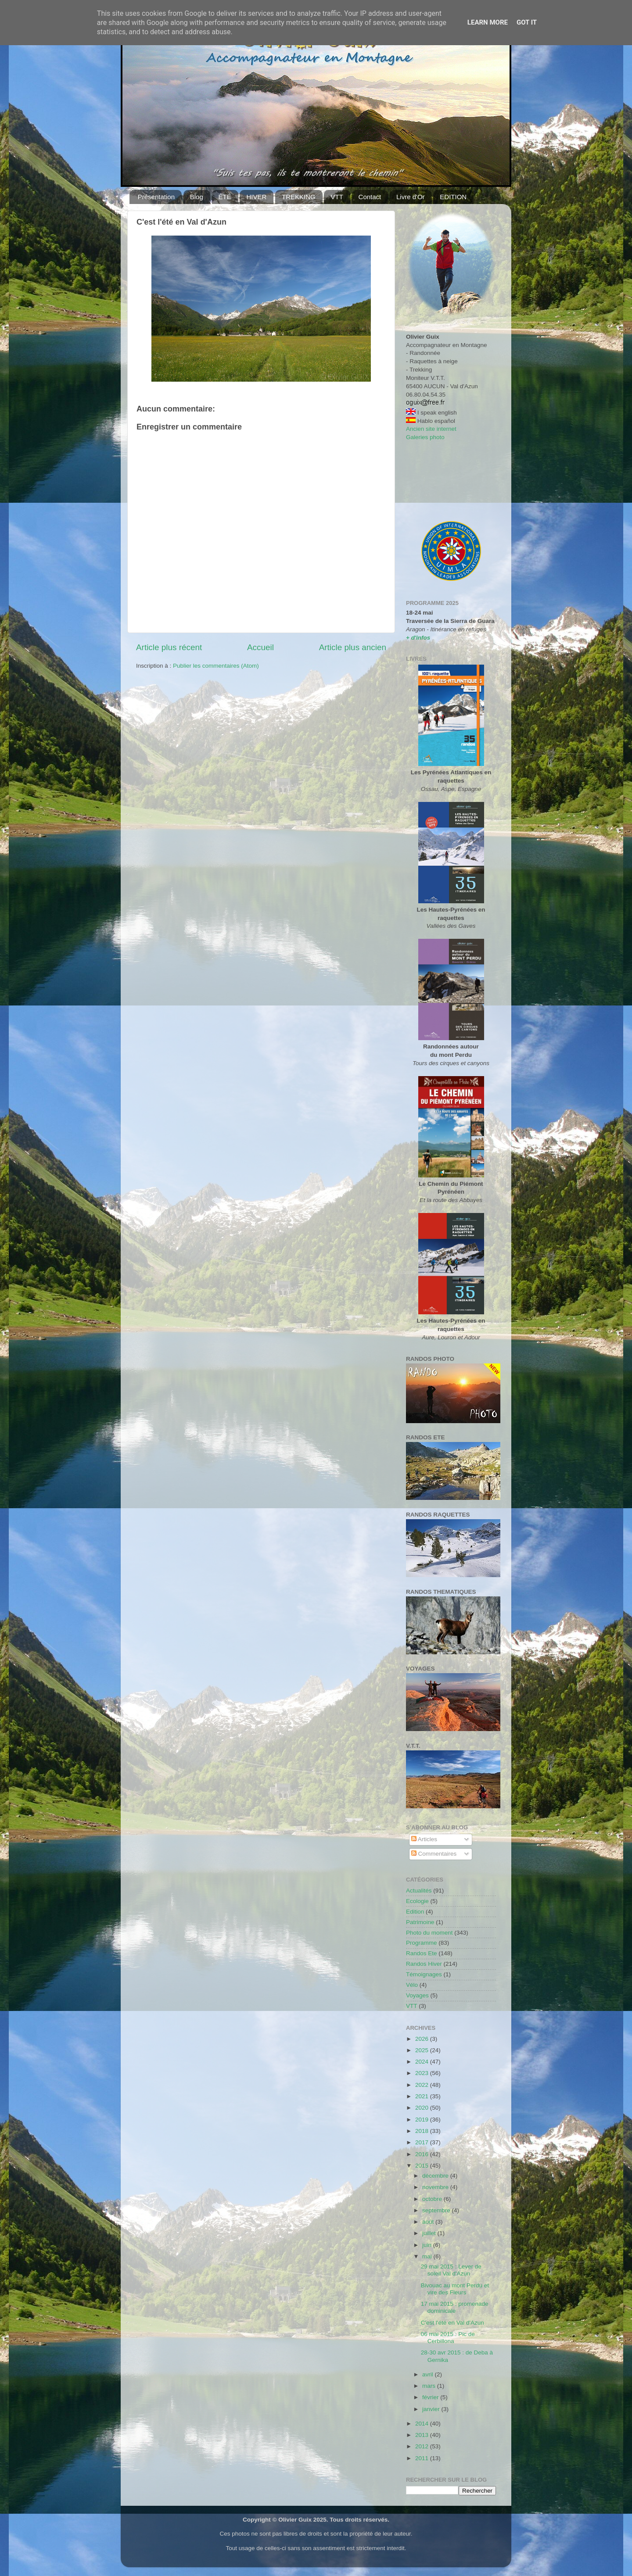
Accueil (260, 647)
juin (427, 2245)
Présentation (156, 196)
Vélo (412, 1985)
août (428, 2221)
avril (428, 2374)
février (431, 2397)
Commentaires (434, 1853)
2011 (422, 2458)
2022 (422, 2085)
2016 (422, 2154)
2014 (422, 2423)
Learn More (487, 22)
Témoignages (424, 1974)
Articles (424, 1839)
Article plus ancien (352, 647)
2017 (422, 2142)
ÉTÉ (225, 196)
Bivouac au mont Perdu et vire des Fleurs (455, 2289)
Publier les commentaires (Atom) (216, 665)
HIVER (256, 196)
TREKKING (299, 196)
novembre (436, 2187)
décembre (436, 2175)
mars (429, 2386)
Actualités (419, 1890)
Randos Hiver (424, 1964)
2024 (422, 2061)
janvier (432, 2409)
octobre (433, 2199)
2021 (422, 2096)
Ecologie (417, 1901)
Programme (421, 1942)
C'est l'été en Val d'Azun (452, 2322)
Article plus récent (169, 647)
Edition (415, 1911)
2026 (422, 2039)
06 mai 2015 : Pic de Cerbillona (448, 2337)
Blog (196, 196)
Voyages (417, 1995)
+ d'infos (418, 637)
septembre (437, 2210)
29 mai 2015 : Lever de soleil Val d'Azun (451, 2270)
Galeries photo (425, 437)
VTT (336, 196)
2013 (422, 2435)
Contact (370, 196)
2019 (422, 2119)
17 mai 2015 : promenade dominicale (454, 2307)
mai (428, 2256)
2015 (422, 2165)
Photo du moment (429, 1932)
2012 (422, 2446)
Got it (527, 22)
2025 (422, 2050)
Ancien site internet (431, 429)
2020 (422, 2107)
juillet (430, 2233)
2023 (422, 2073)
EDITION (453, 196)
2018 (422, 2131)
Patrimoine (420, 1922)
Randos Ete (421, 1953)
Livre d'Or (410, 196)
